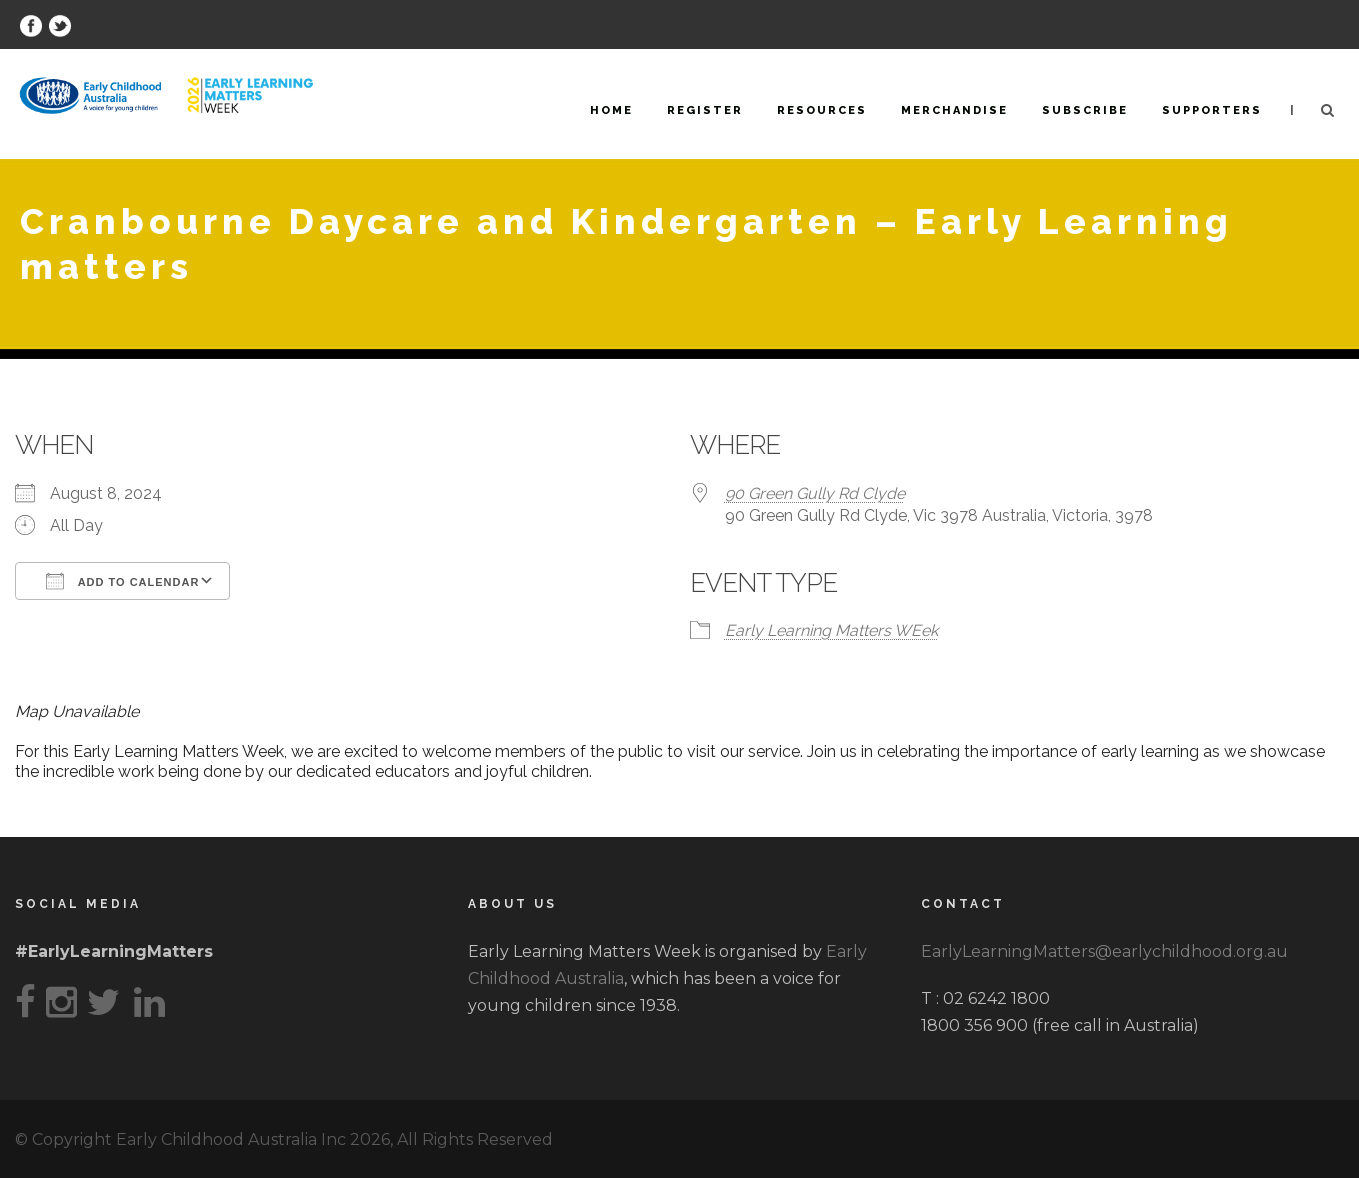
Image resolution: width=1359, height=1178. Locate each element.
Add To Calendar (122, 581)
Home (611, 110)
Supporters (1212, 110)
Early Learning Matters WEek (831, 630)
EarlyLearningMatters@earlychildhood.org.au (1104, 951)
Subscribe (1085, 110)
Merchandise (954, 110)
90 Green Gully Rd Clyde (815, 493)
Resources (822, 110)
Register (705, 110)
